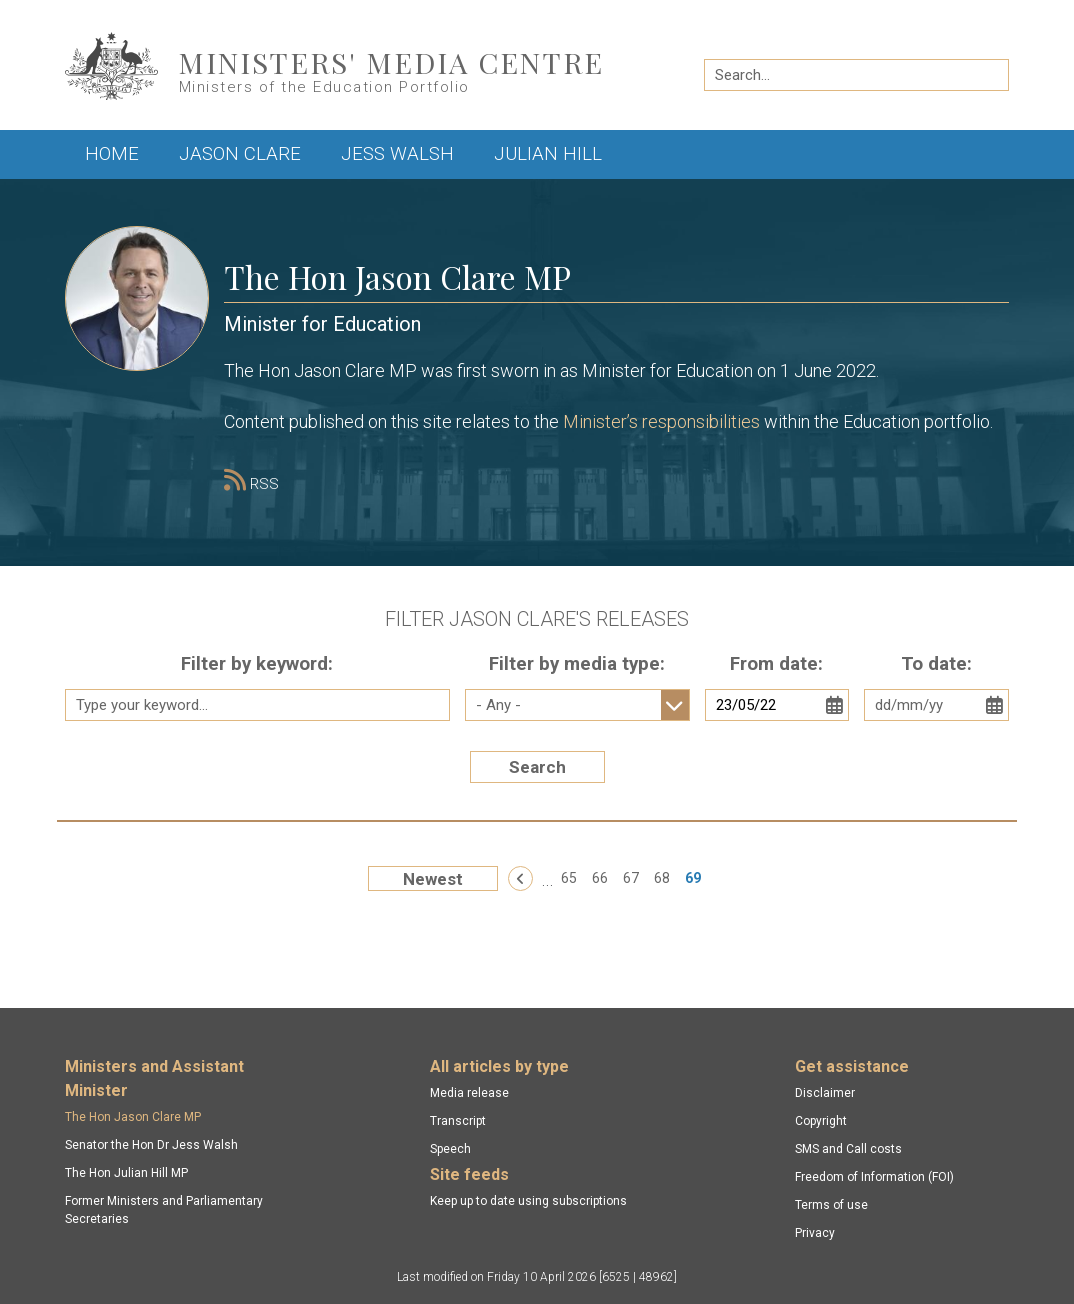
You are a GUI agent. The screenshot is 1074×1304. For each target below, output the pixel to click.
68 (662, 878)
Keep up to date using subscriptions (528, 1201)
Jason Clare (240, 154)
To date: (936, 664)
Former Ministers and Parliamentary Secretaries (164, 1210)
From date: (776, 664)
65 (569, 878)
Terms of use (831, 1205)
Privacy (815, 1233)
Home (112, 154)
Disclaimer (825, 1093)
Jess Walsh (397, 154)
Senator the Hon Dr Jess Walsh (151, 1145)
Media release (469, 1093)
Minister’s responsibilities (661, 421)
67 (631, 878)
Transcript (458, 1121)
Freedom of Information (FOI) (874, 1177)
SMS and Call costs (848, 1149)
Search (537, 767)
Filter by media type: (577, 664)
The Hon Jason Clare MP (133, 1117)
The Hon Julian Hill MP (126, 1173)
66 (600, 878)
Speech (450, 1149)
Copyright (821, 1121)
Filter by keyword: (257, 664)
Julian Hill (548, 154)
